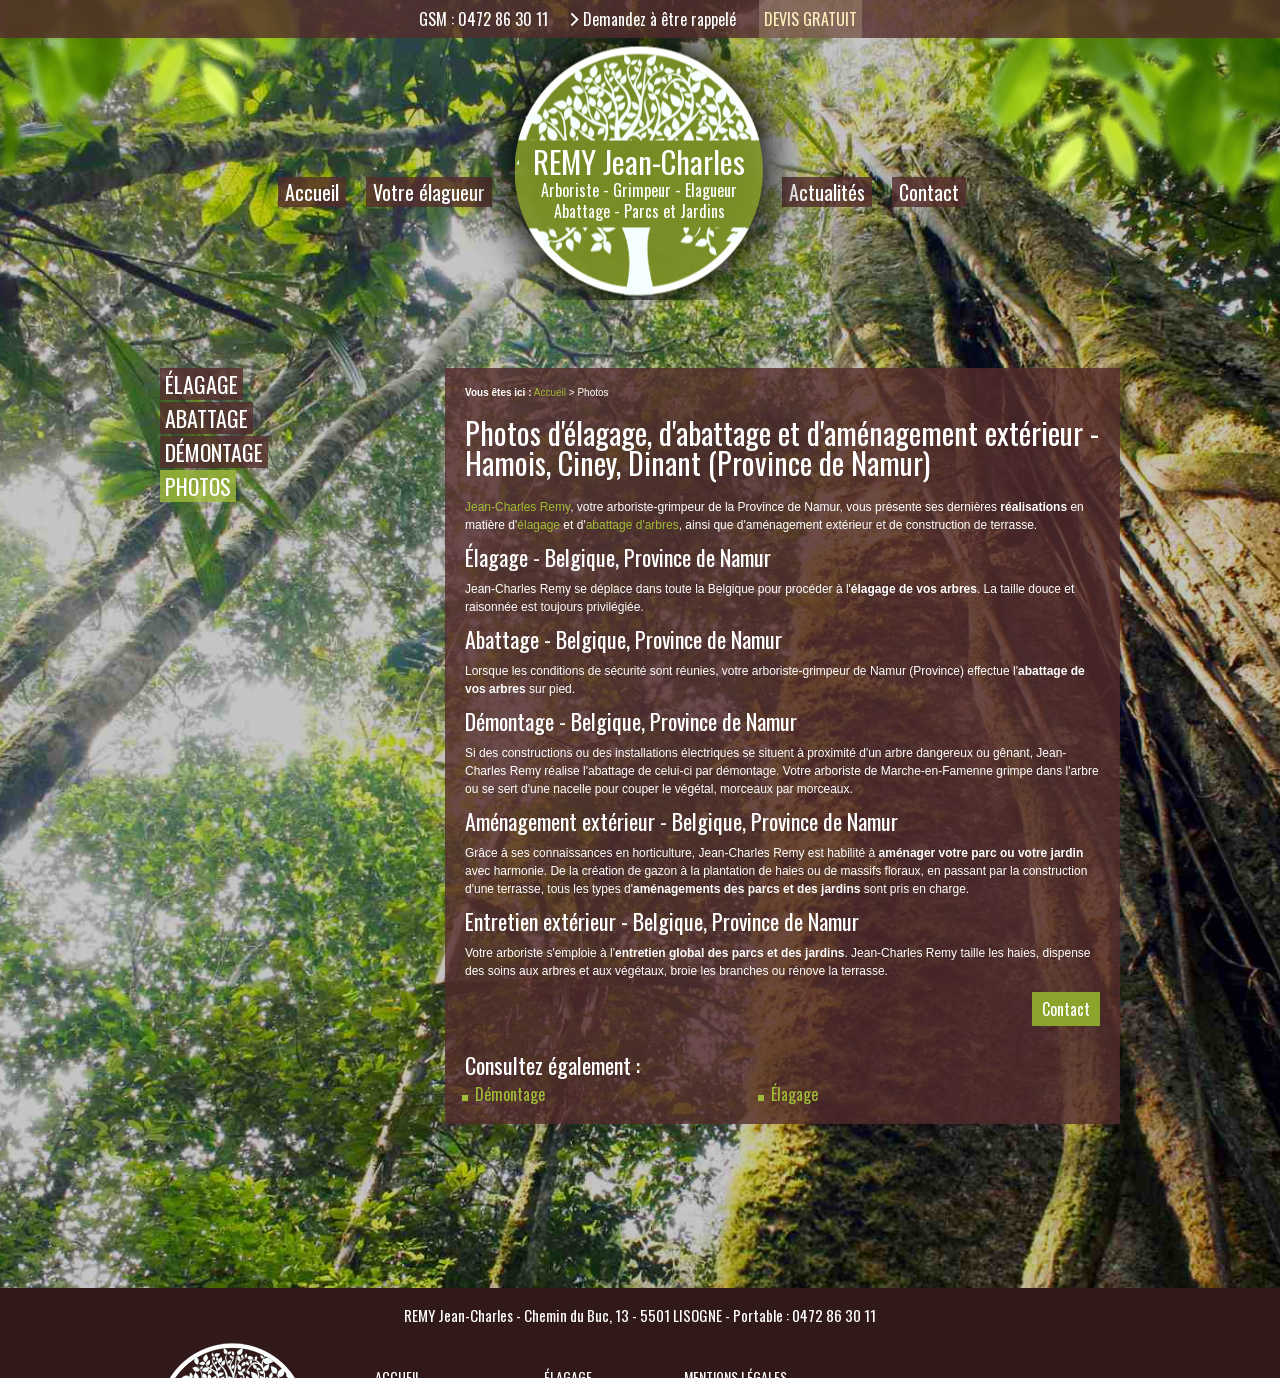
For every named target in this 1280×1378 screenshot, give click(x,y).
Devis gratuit (810, 19)
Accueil (312, 192)
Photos (198, 486)
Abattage (206, 418)
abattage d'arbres (632, 525)
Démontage (214, 452)
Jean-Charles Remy (517, 507)
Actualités (827, 192)
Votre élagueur (429, 192)
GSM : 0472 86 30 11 (483, 19)
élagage (538, 525)
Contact (929, 192)
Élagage (201, 384)
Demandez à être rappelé (659, 19)
